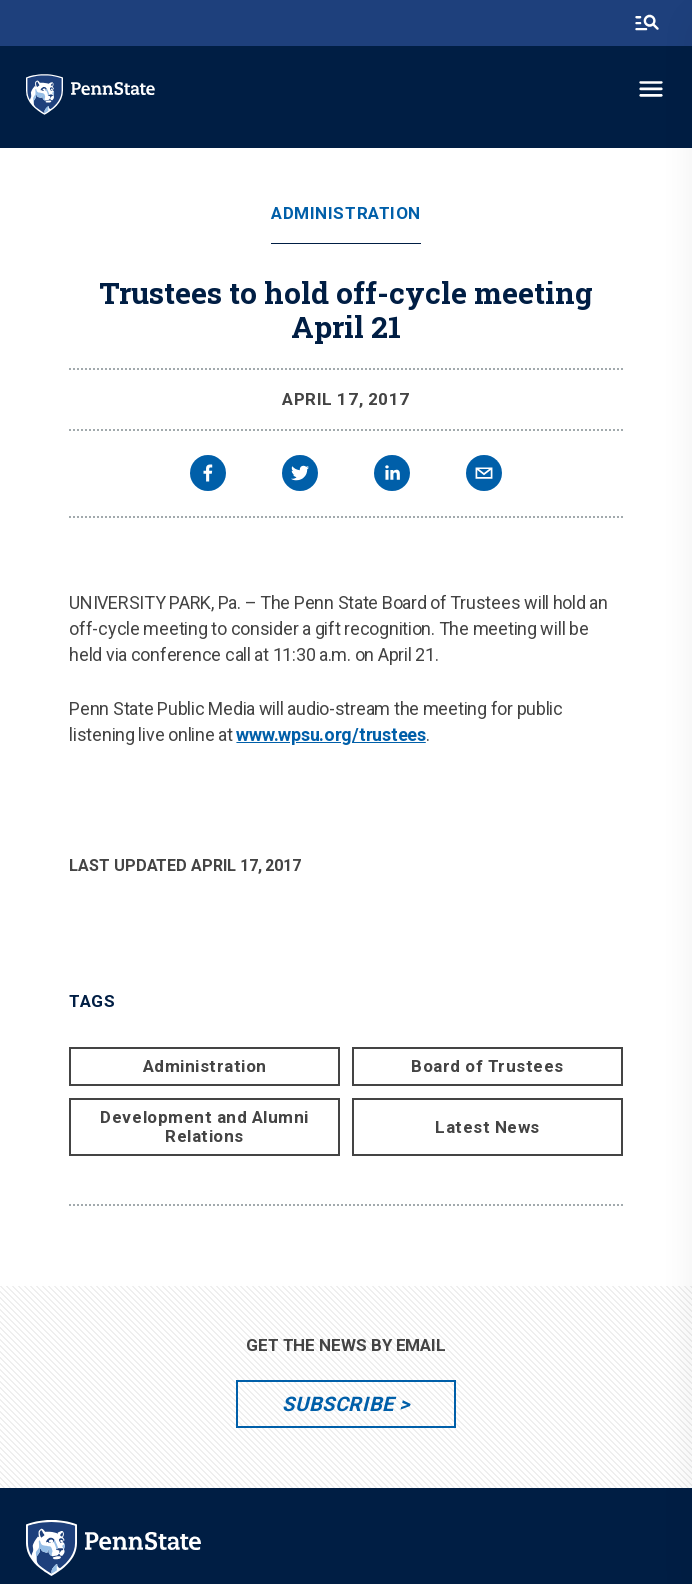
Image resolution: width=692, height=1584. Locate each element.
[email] (484, 475)
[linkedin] (392, 475)
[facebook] (208, 475)
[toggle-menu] (651, 89)
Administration (345, 213)
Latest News (487, 1127)
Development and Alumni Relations (204, 1126)
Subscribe (337, 1404)
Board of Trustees (487, 1066)
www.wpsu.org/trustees (330, 734)
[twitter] (300, 475)
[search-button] (647, 23)
